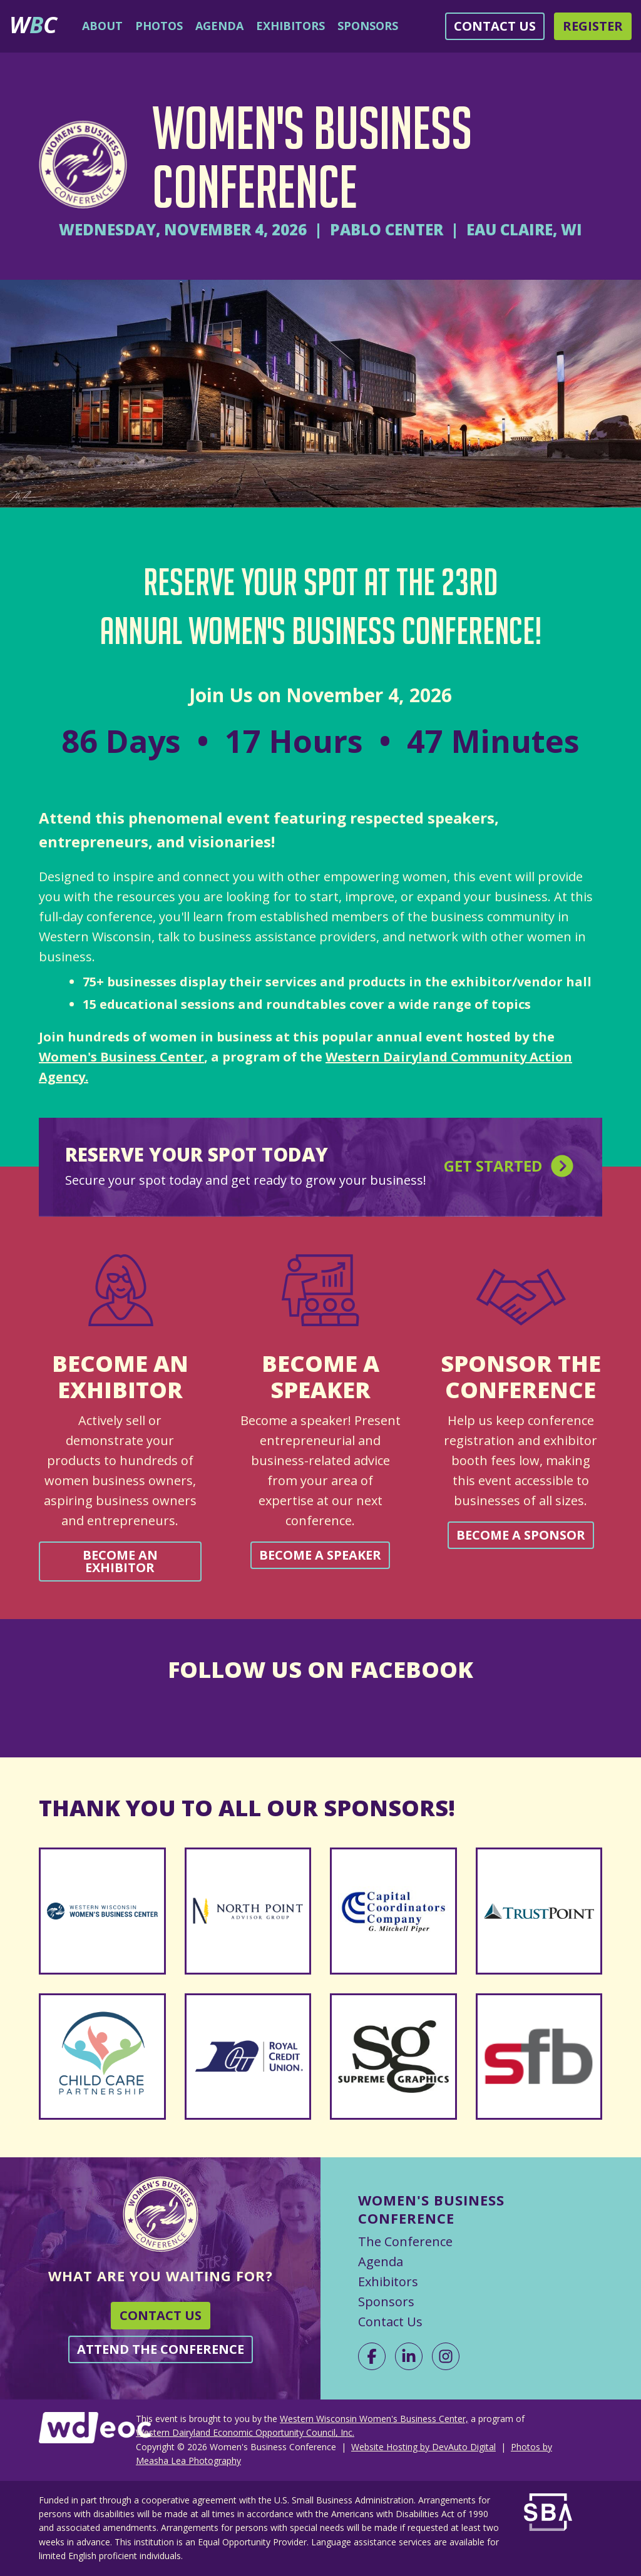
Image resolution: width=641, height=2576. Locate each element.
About (102, 25)
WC (33, 24)
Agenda (219, 25)
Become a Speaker (320, 1554)
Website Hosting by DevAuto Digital (423, 2447)
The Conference (405, 2241)
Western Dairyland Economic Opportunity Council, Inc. (245, 2432)
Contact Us (495, 26)
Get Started (510, 1167)
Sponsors (367, 25)
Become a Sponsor (520, 1534)
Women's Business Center (121, 1056)
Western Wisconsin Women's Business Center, (374, 2419)
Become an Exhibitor (120, 1561)
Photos (159, 25)
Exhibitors (290, 25)
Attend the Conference (160, 2349)
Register (593, 26)
